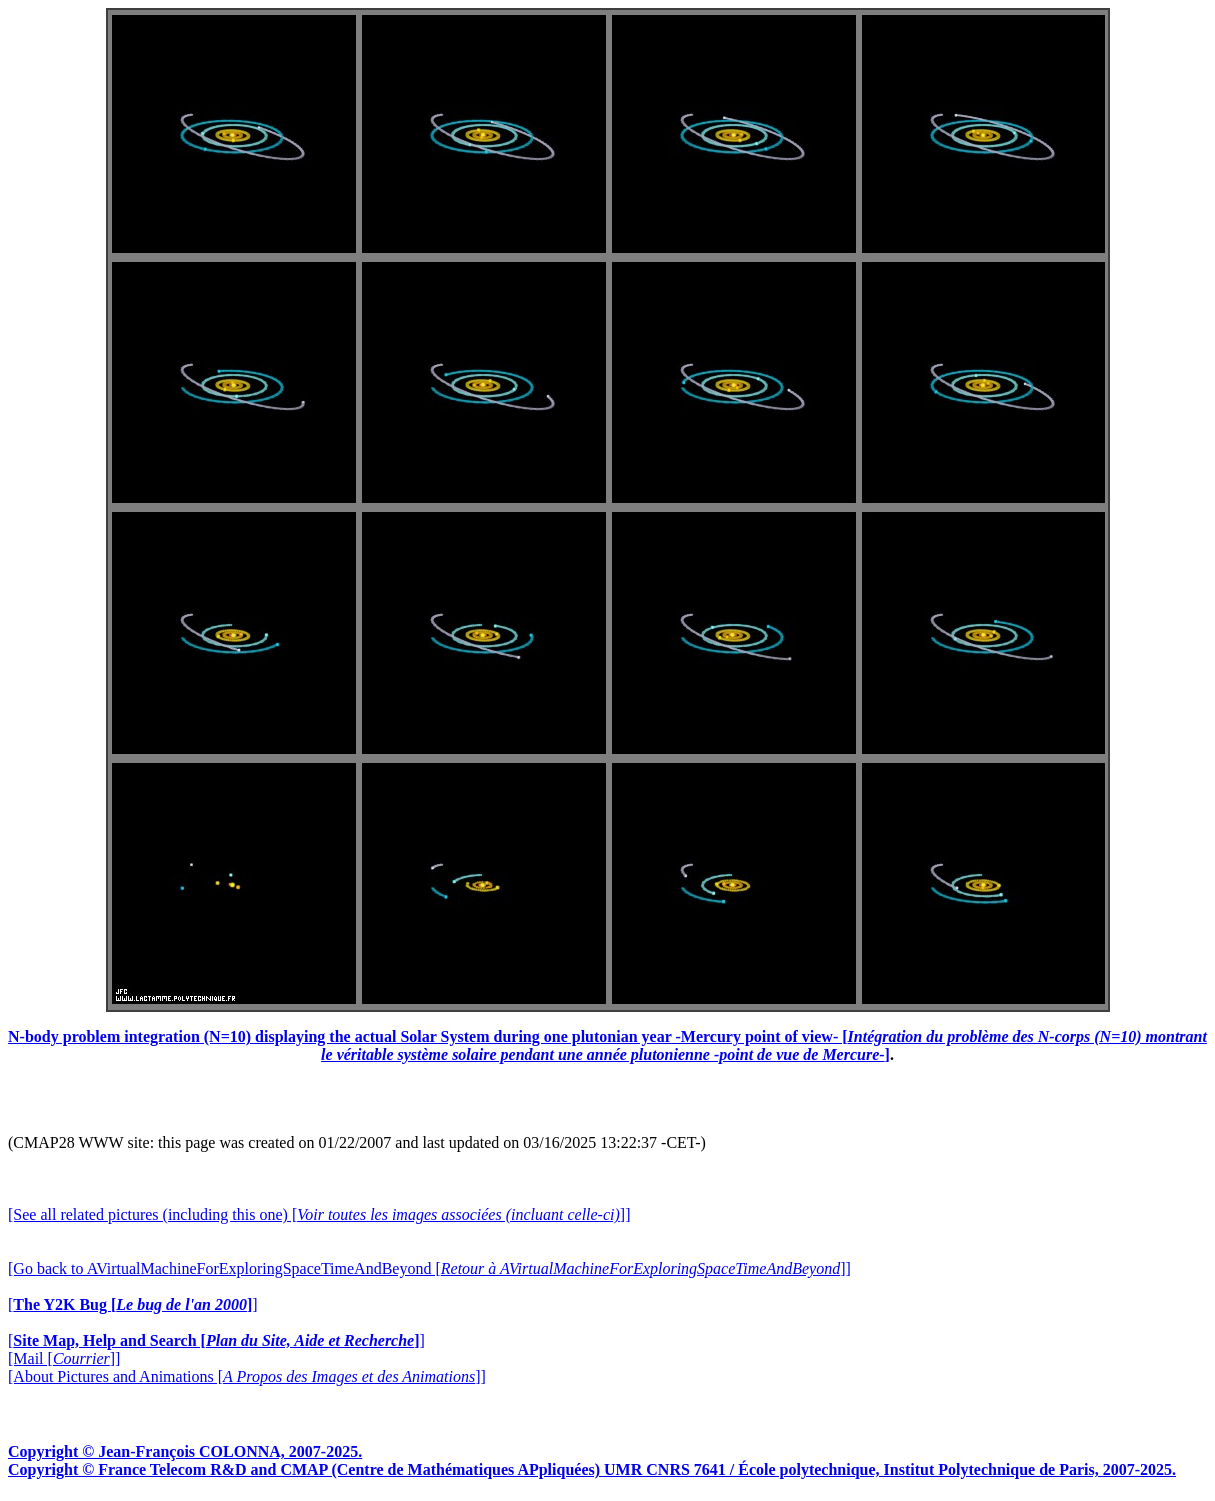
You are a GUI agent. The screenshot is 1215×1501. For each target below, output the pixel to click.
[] (133, 1304)
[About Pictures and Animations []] (247, 1376)
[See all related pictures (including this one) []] (319, 1214)
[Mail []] (64, 1358)
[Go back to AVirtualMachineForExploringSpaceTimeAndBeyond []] (429, 1268)
